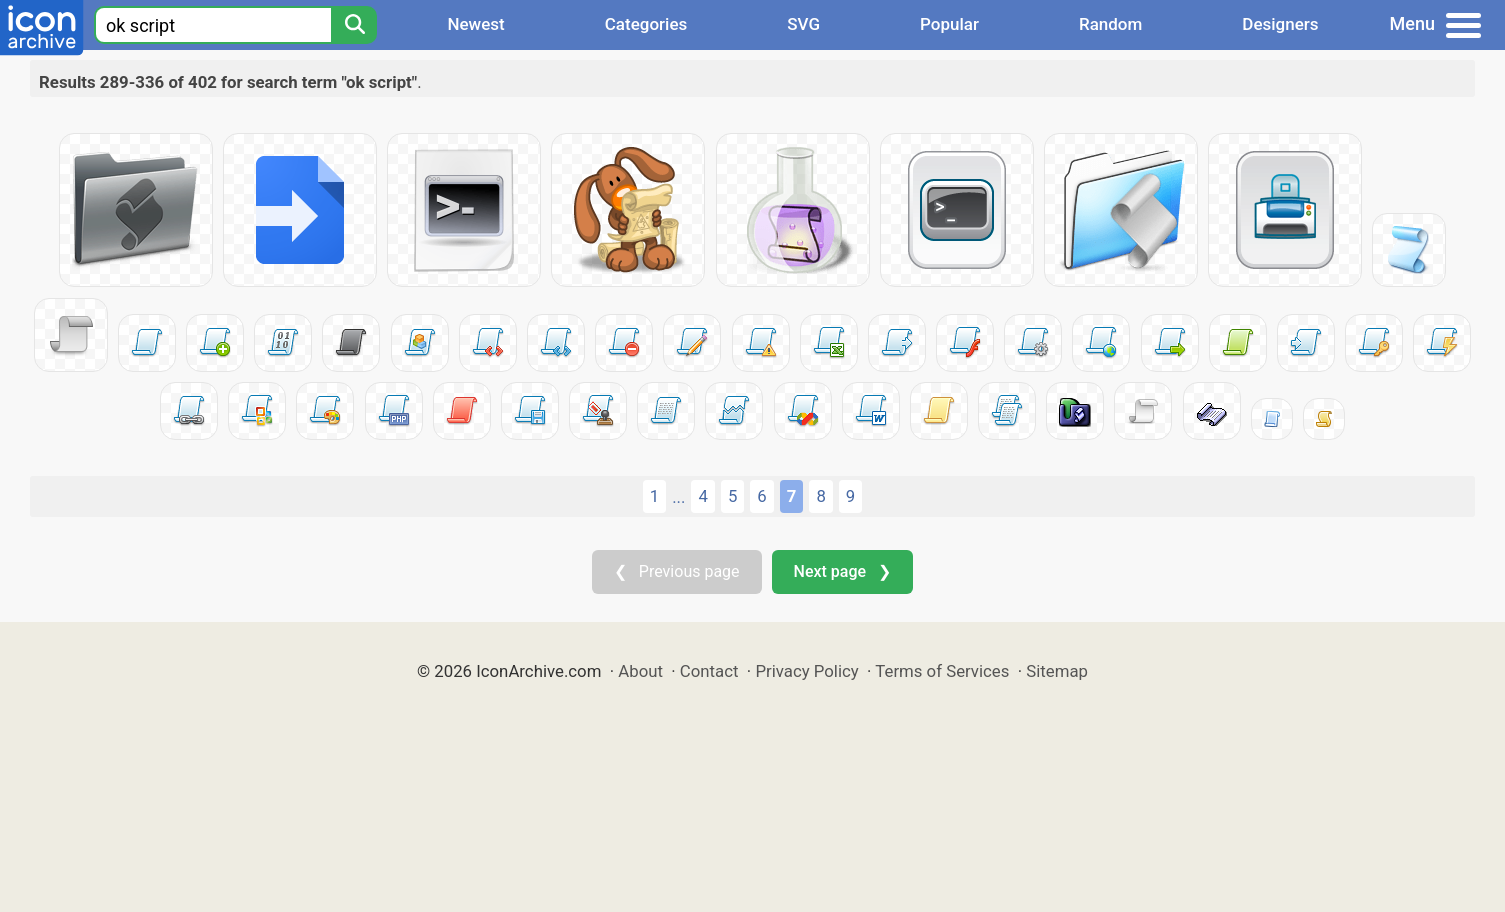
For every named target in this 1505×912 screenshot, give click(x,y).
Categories (646, 24)
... (678, 497)
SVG (803, 24)
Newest (475, 24)
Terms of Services (942, 671)
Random (1110, 24)
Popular (949, 24)
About (640, 671)
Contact (709, 671)
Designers (1280, 24)
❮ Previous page (677, 571)
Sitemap (1057, 671)
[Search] (354, 25)
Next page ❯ (842, 571)
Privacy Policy (806, 671)
